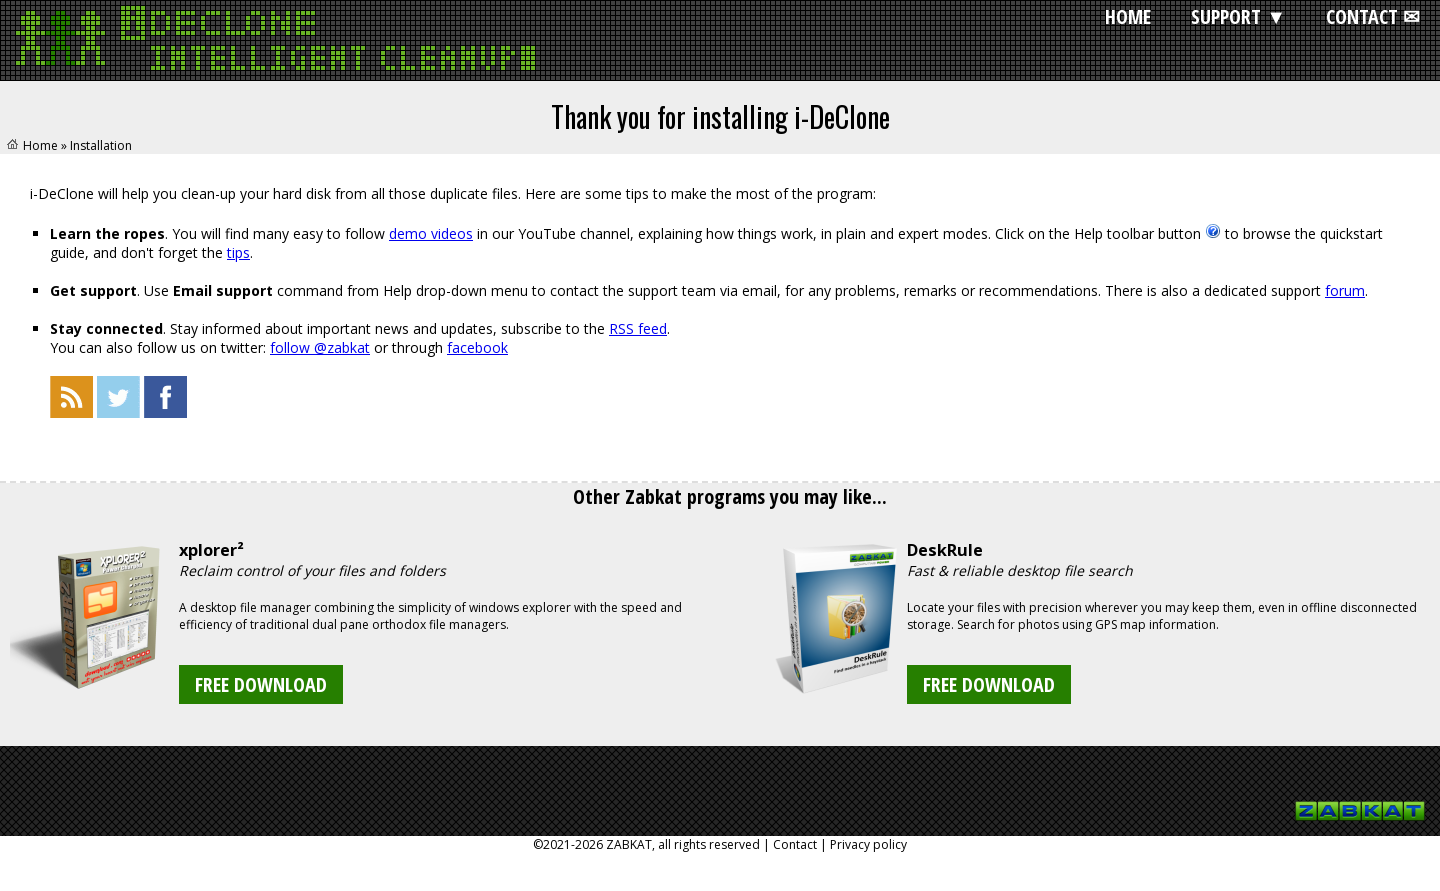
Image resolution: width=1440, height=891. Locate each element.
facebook (477, 347)
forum (1345, 290)
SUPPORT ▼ (1238, 16)
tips (238, 252)
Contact (795, 844)
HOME (1128, 16)
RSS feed (638, 328)
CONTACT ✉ (1373, 16)
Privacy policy (868, 844)
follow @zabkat (320, 347)
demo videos (431, 233)
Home (40, 145)
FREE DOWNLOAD (261, 684)
